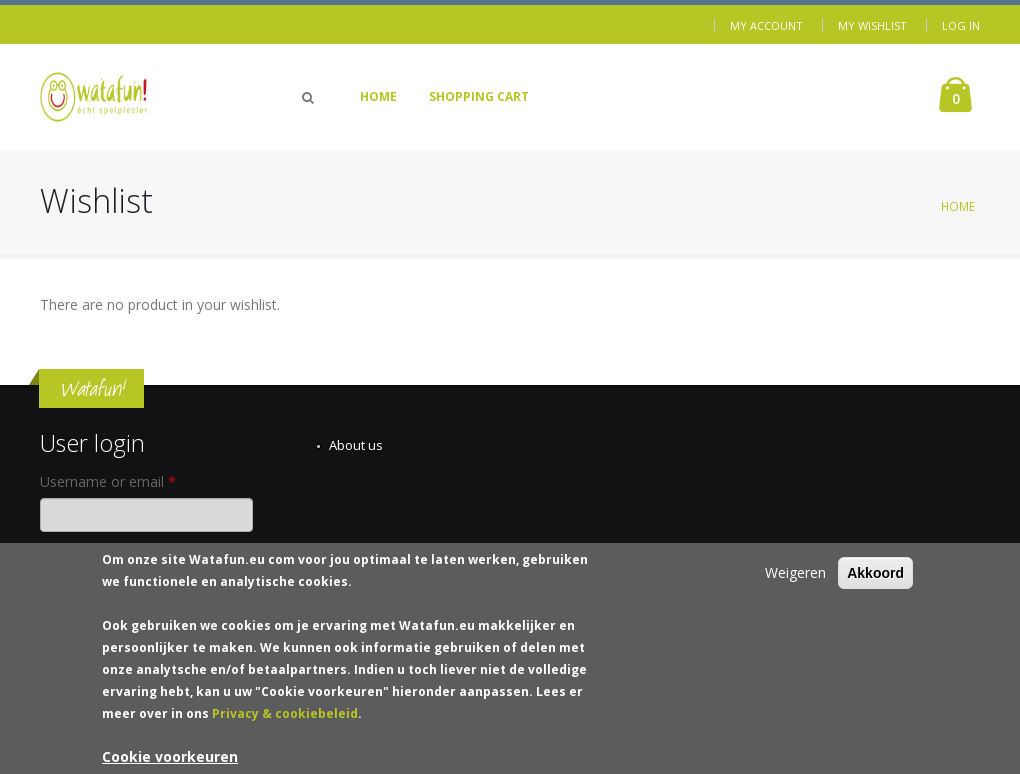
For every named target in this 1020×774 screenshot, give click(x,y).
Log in (961, 25)
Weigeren (795, 576)
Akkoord (875, 577)
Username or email (108, 481)
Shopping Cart (479, 96)
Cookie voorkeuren (170, 760)
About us (356, 445)
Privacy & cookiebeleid (285, 717)
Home (378, 96)
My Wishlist (872, 25)
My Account (766, 25)
